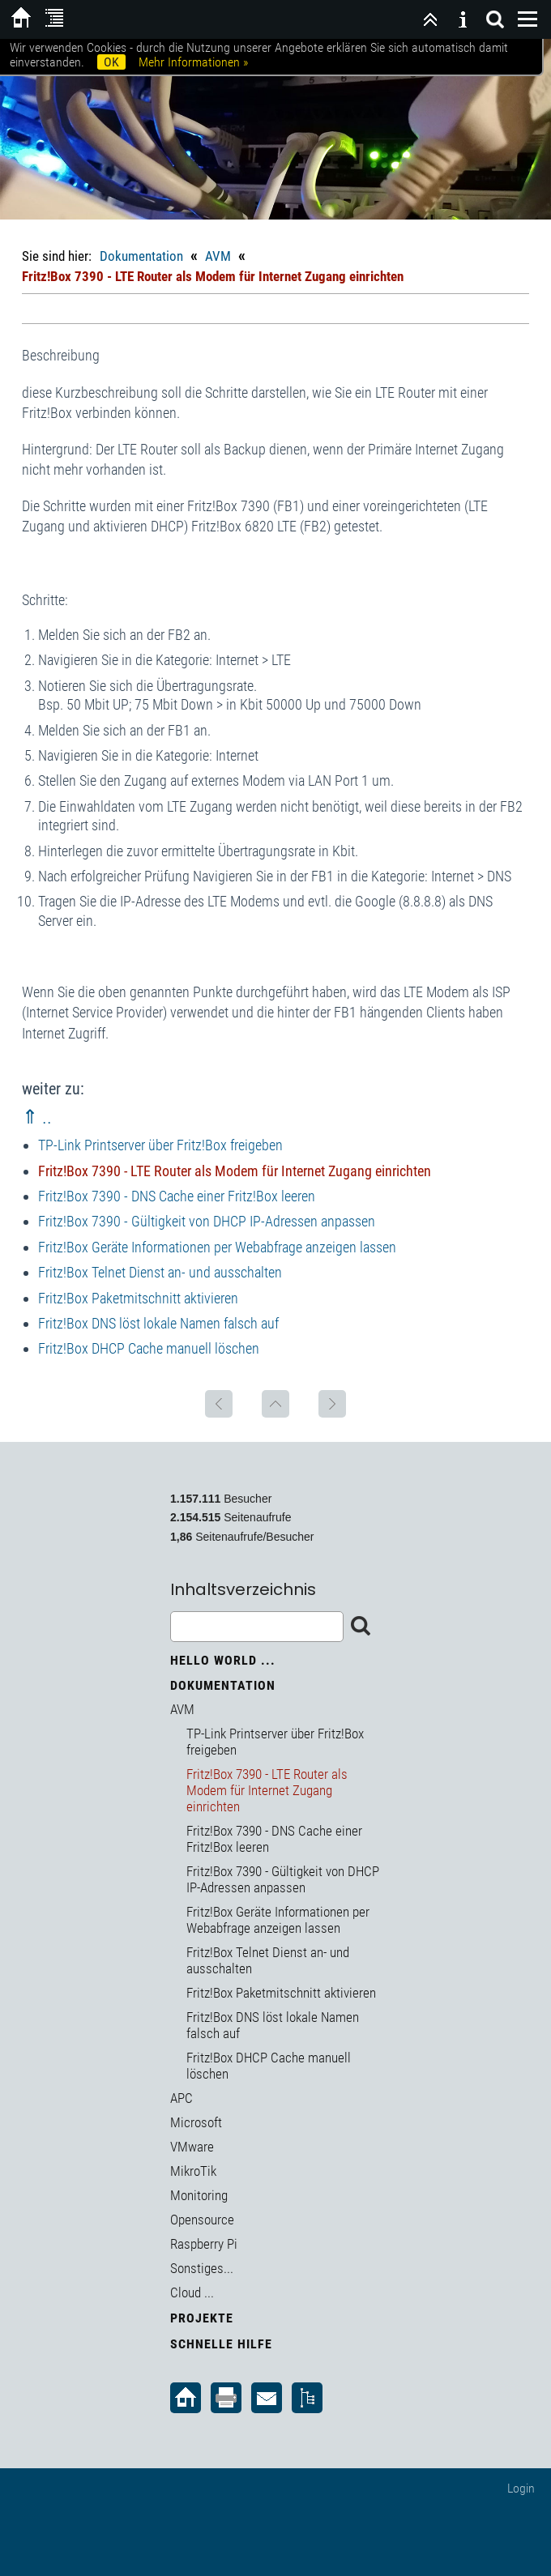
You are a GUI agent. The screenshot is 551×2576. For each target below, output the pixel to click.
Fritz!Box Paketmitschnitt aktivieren (138, 1298)
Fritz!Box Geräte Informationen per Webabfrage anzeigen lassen (217, 1247)
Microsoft (196, 2122)
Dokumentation (141, 256)
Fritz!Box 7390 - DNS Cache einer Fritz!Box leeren (176, 1196)
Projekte (201, 2318)
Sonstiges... (201, 2268)
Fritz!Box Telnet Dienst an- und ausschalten (160, 1272)
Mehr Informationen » (193, 62)
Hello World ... (223, 1660)
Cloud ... (192, 2292)
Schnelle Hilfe (221, 2344)
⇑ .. (37, 1117)
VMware (192, 2147)
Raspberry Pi (203, 2244)
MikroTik (193, 2171)
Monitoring (199, 2195)
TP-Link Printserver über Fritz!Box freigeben (160, 1145)
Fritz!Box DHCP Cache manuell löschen (148, 1348)
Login (521, 2488)
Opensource (202, 2219)
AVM (218, 256)
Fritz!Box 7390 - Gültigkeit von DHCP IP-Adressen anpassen (206, 1221)
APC (181, 2098)
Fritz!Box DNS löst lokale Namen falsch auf (158, 1323)
